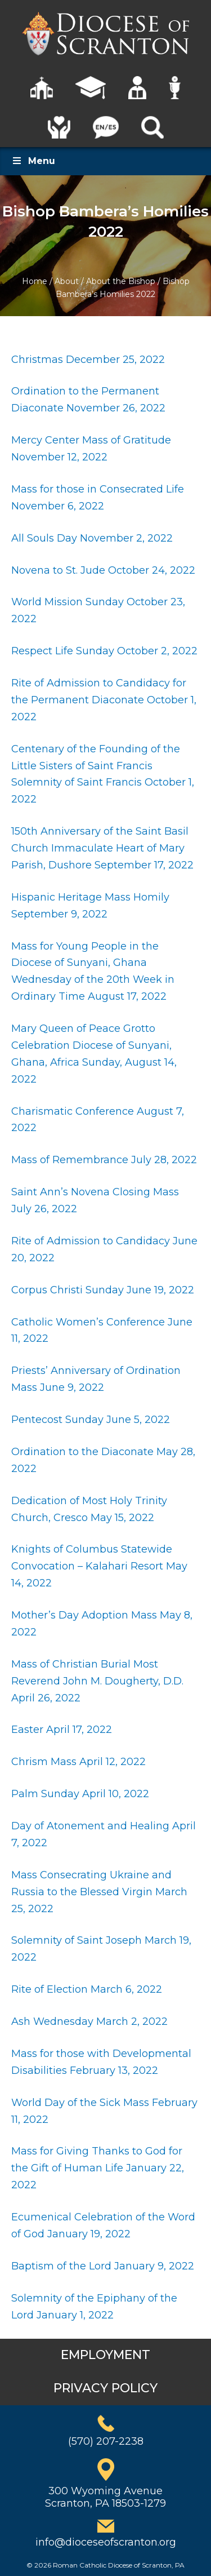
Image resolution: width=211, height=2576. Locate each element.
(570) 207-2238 (105, 2441)
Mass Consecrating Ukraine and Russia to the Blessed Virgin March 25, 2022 (99, 1892)
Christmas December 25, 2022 (88, 359)
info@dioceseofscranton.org (105, 2542)
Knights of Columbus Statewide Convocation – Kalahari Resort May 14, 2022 (99, 1566)
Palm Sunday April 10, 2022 (80, 1794)
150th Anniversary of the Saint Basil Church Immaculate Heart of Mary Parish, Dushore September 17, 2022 (103, 848)
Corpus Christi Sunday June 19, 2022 (102, 1290)
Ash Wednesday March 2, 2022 (90, 2021)
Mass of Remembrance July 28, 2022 (104, 1160)
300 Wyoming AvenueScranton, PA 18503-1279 (105, 2497)
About (67, 281)
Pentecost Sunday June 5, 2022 (92, 1419)
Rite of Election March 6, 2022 (86, 1989)
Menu (33, 161)
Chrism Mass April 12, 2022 (78, 1761)
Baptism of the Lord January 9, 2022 (102, 2266)
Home (34, 281)
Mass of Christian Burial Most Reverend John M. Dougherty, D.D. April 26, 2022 (97, 1681)
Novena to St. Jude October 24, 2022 (103, 570)
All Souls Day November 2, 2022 (92, 538)
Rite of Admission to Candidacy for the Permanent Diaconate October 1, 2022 (103, 700)
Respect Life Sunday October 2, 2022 (104, 651)
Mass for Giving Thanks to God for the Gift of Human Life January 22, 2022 (97, 2168)
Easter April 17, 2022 (61, 1729)
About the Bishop (120, 281)
